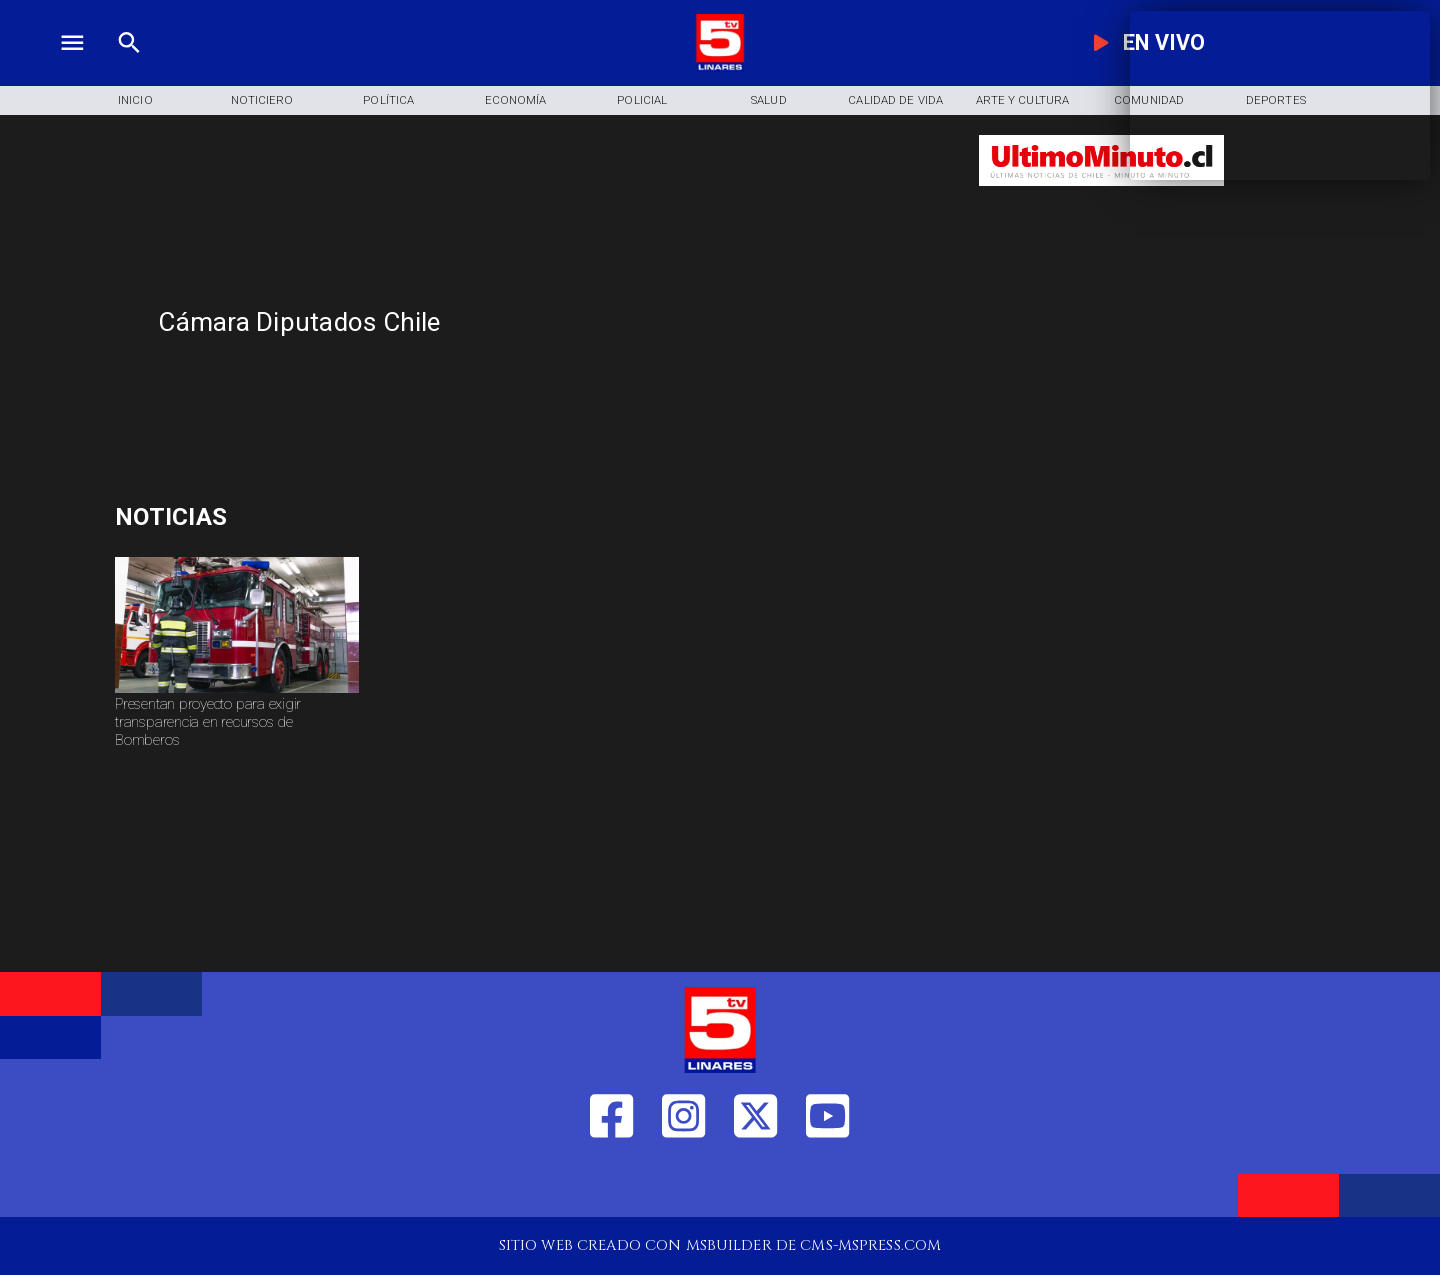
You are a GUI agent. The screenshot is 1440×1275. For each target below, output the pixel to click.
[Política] (388, 101)
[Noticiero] (262, 101)
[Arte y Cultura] (1022, 101)
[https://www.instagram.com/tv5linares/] (683, 1183)
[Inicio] (135, 101)
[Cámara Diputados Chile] (554, 322)
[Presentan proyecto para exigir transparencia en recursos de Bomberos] (237, 728)
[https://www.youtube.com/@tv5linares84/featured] (827, 1183)
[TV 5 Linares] (129, 67)
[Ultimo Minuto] (1101, 195)
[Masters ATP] (316, 517)
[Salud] (769, 101)
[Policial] (642, 101)
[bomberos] (237, 692)
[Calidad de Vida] (895, 101)
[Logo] (720, 67)
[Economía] (515, 101)
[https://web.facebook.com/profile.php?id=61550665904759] (611, 1183)
